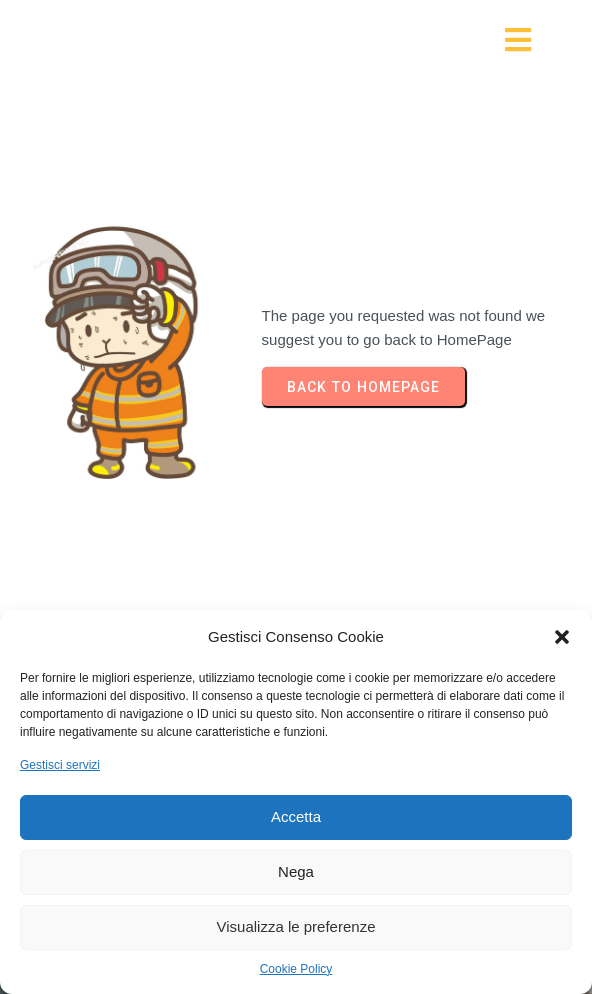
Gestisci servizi (60, 765)
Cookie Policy (296, 969)
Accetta (296, 816)
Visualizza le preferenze (296, 926)
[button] (562, 637)
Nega (296, 871)
